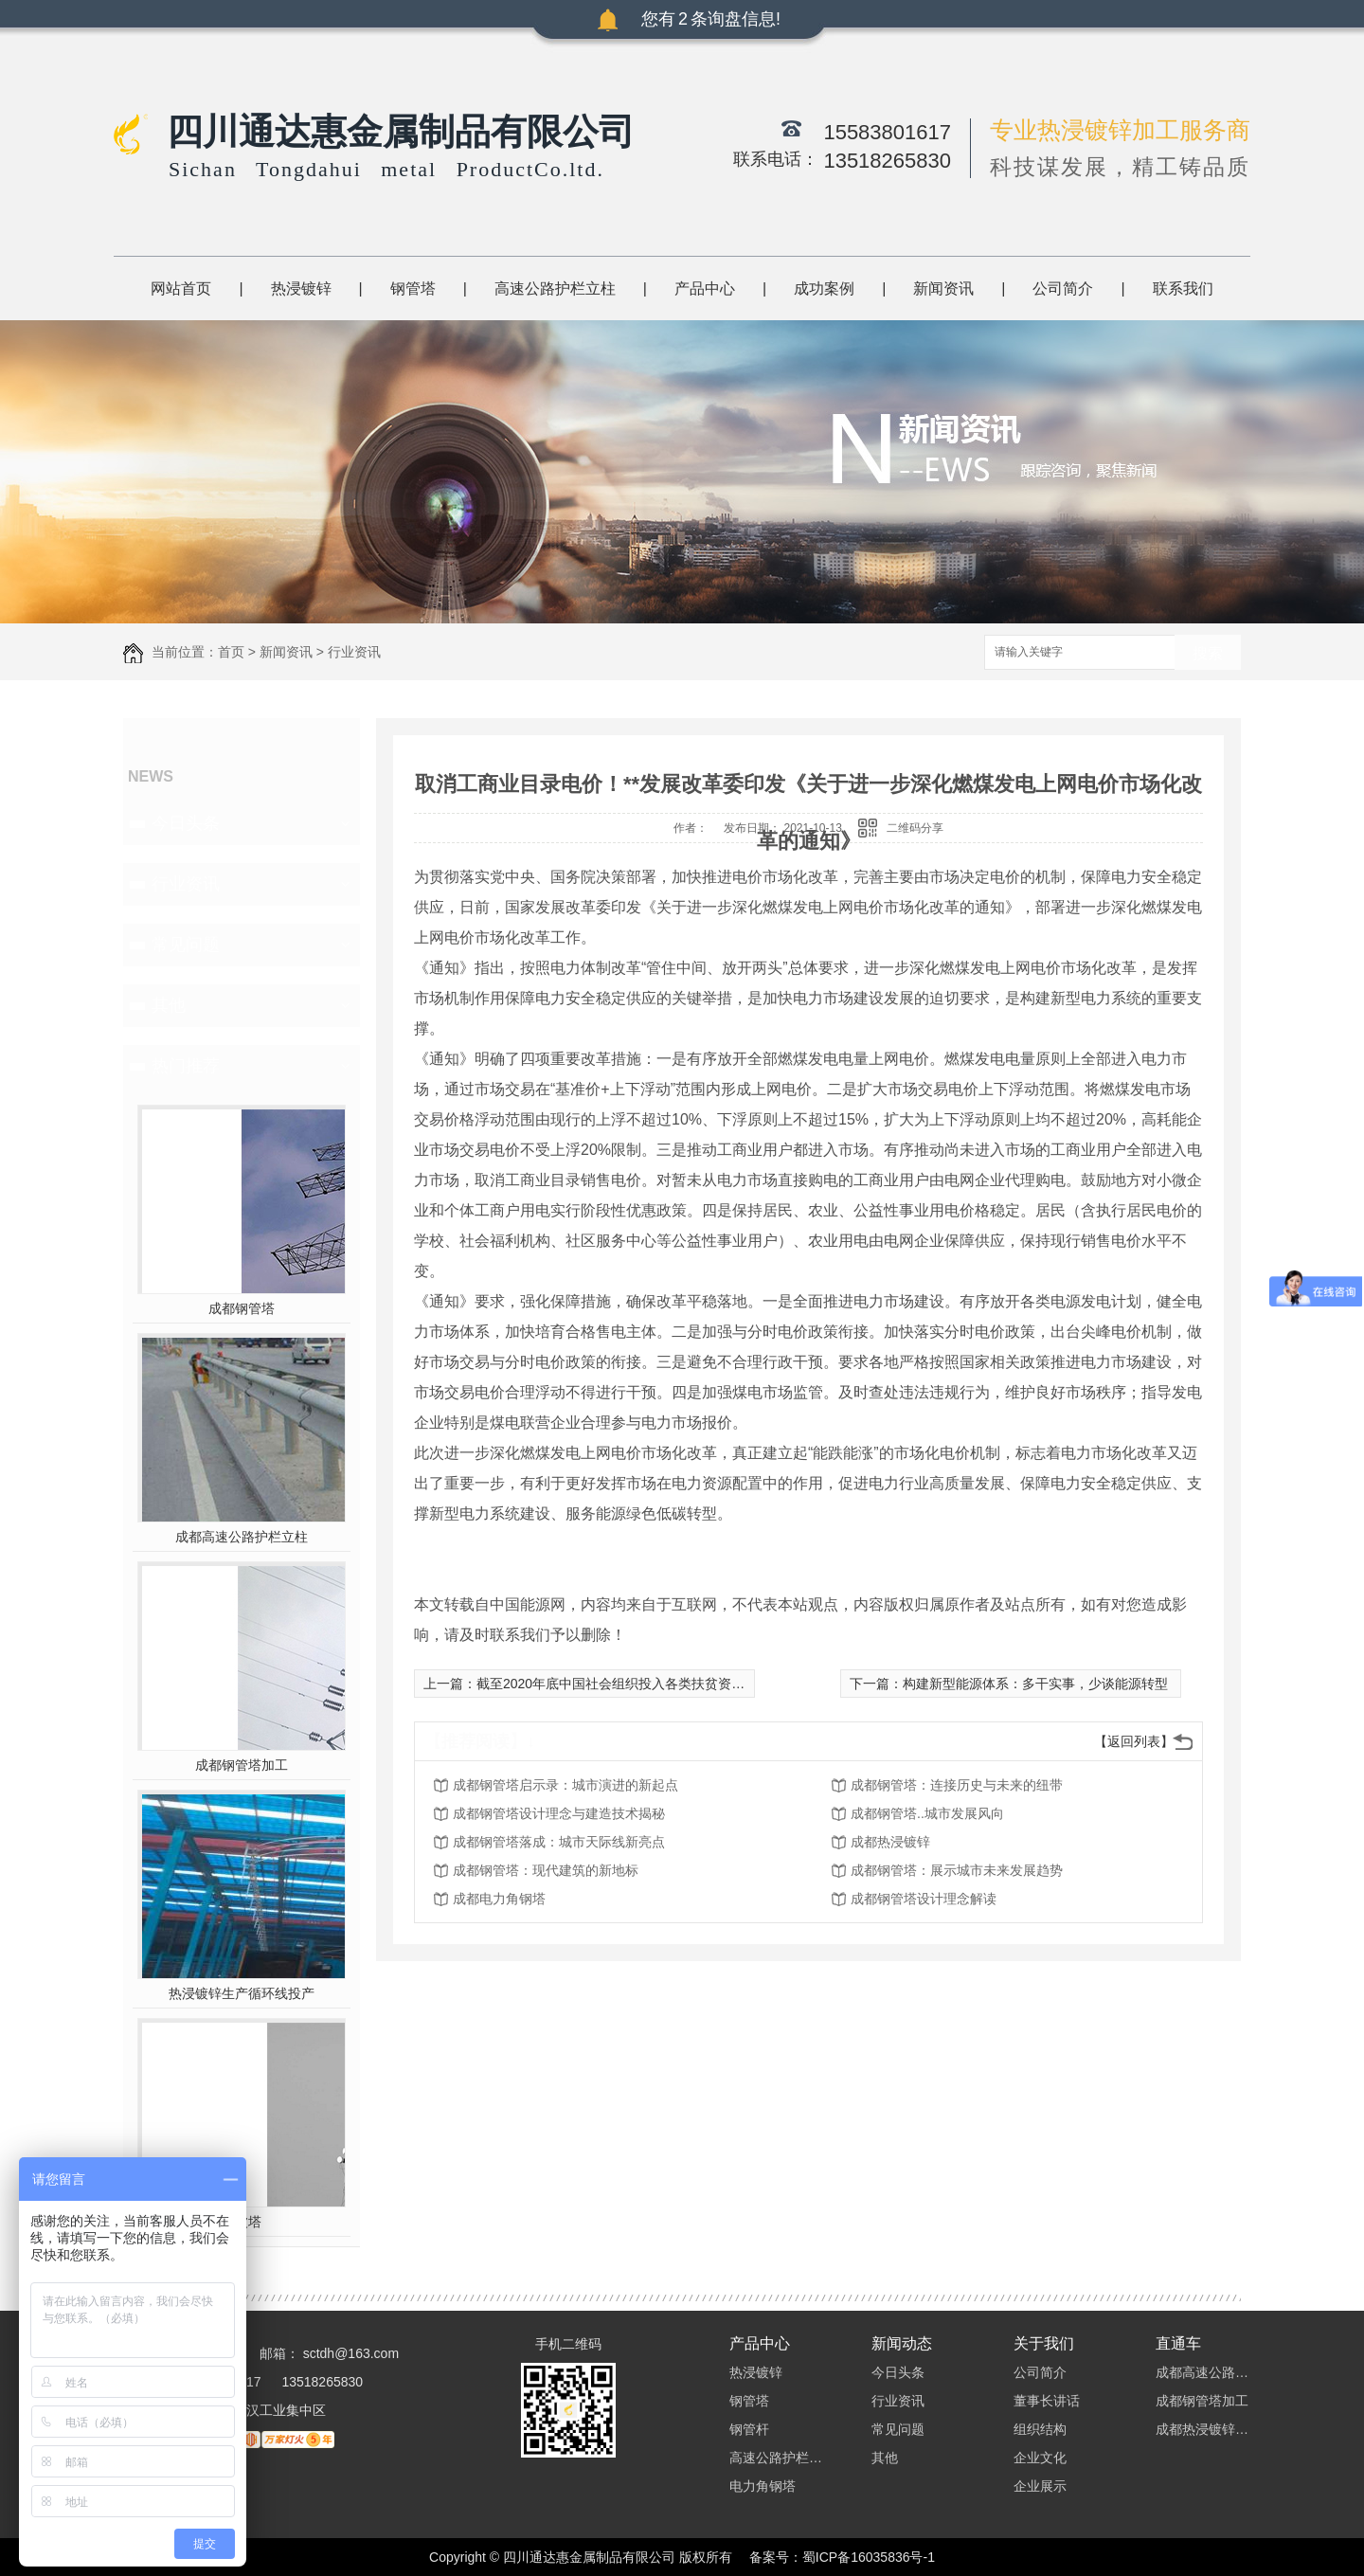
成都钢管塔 (241, 1308)
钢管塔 (413, 288)
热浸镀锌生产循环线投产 (241, 1993)
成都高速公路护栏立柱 (241, 1536)
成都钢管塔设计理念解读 (923, 1898)
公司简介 (1062, 288)
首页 (231, 651)
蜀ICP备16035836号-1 (868, 2557)
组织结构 (1040, 2429)
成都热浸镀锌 (890, 1841)
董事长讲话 (1047, 2400)
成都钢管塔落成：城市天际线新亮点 (559, 1841)
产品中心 (704, 288)
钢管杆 (749, 2429)
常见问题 (186, 944)
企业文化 (1040, 2457)
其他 (169, 1005)
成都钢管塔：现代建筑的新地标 (545, 1870)
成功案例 (824, 288)
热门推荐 (186, 1065)
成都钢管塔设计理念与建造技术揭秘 (559, 1813)
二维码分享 (915, 828)
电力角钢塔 (762, 2486)
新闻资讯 (943, 288)
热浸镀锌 (301, 288)
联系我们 (1183, 288)
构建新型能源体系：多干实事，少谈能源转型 (1035, 1683)
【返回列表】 (1134, 1741)
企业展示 (1040, 2486)
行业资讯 (354, 651)
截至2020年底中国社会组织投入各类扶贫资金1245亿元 (638, 1683)
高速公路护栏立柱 (555, 288)
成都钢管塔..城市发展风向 (927, 1813)
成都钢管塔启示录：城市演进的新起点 (565, 1784)
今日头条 (186, 823)
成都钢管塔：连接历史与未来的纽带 (957, 1784)
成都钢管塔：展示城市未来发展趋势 (957, 1870)
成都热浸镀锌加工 (1203, 2429)
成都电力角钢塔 (499, 1898)
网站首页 (181, 288)
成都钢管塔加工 (241, 1765)
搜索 (1208, 653)
